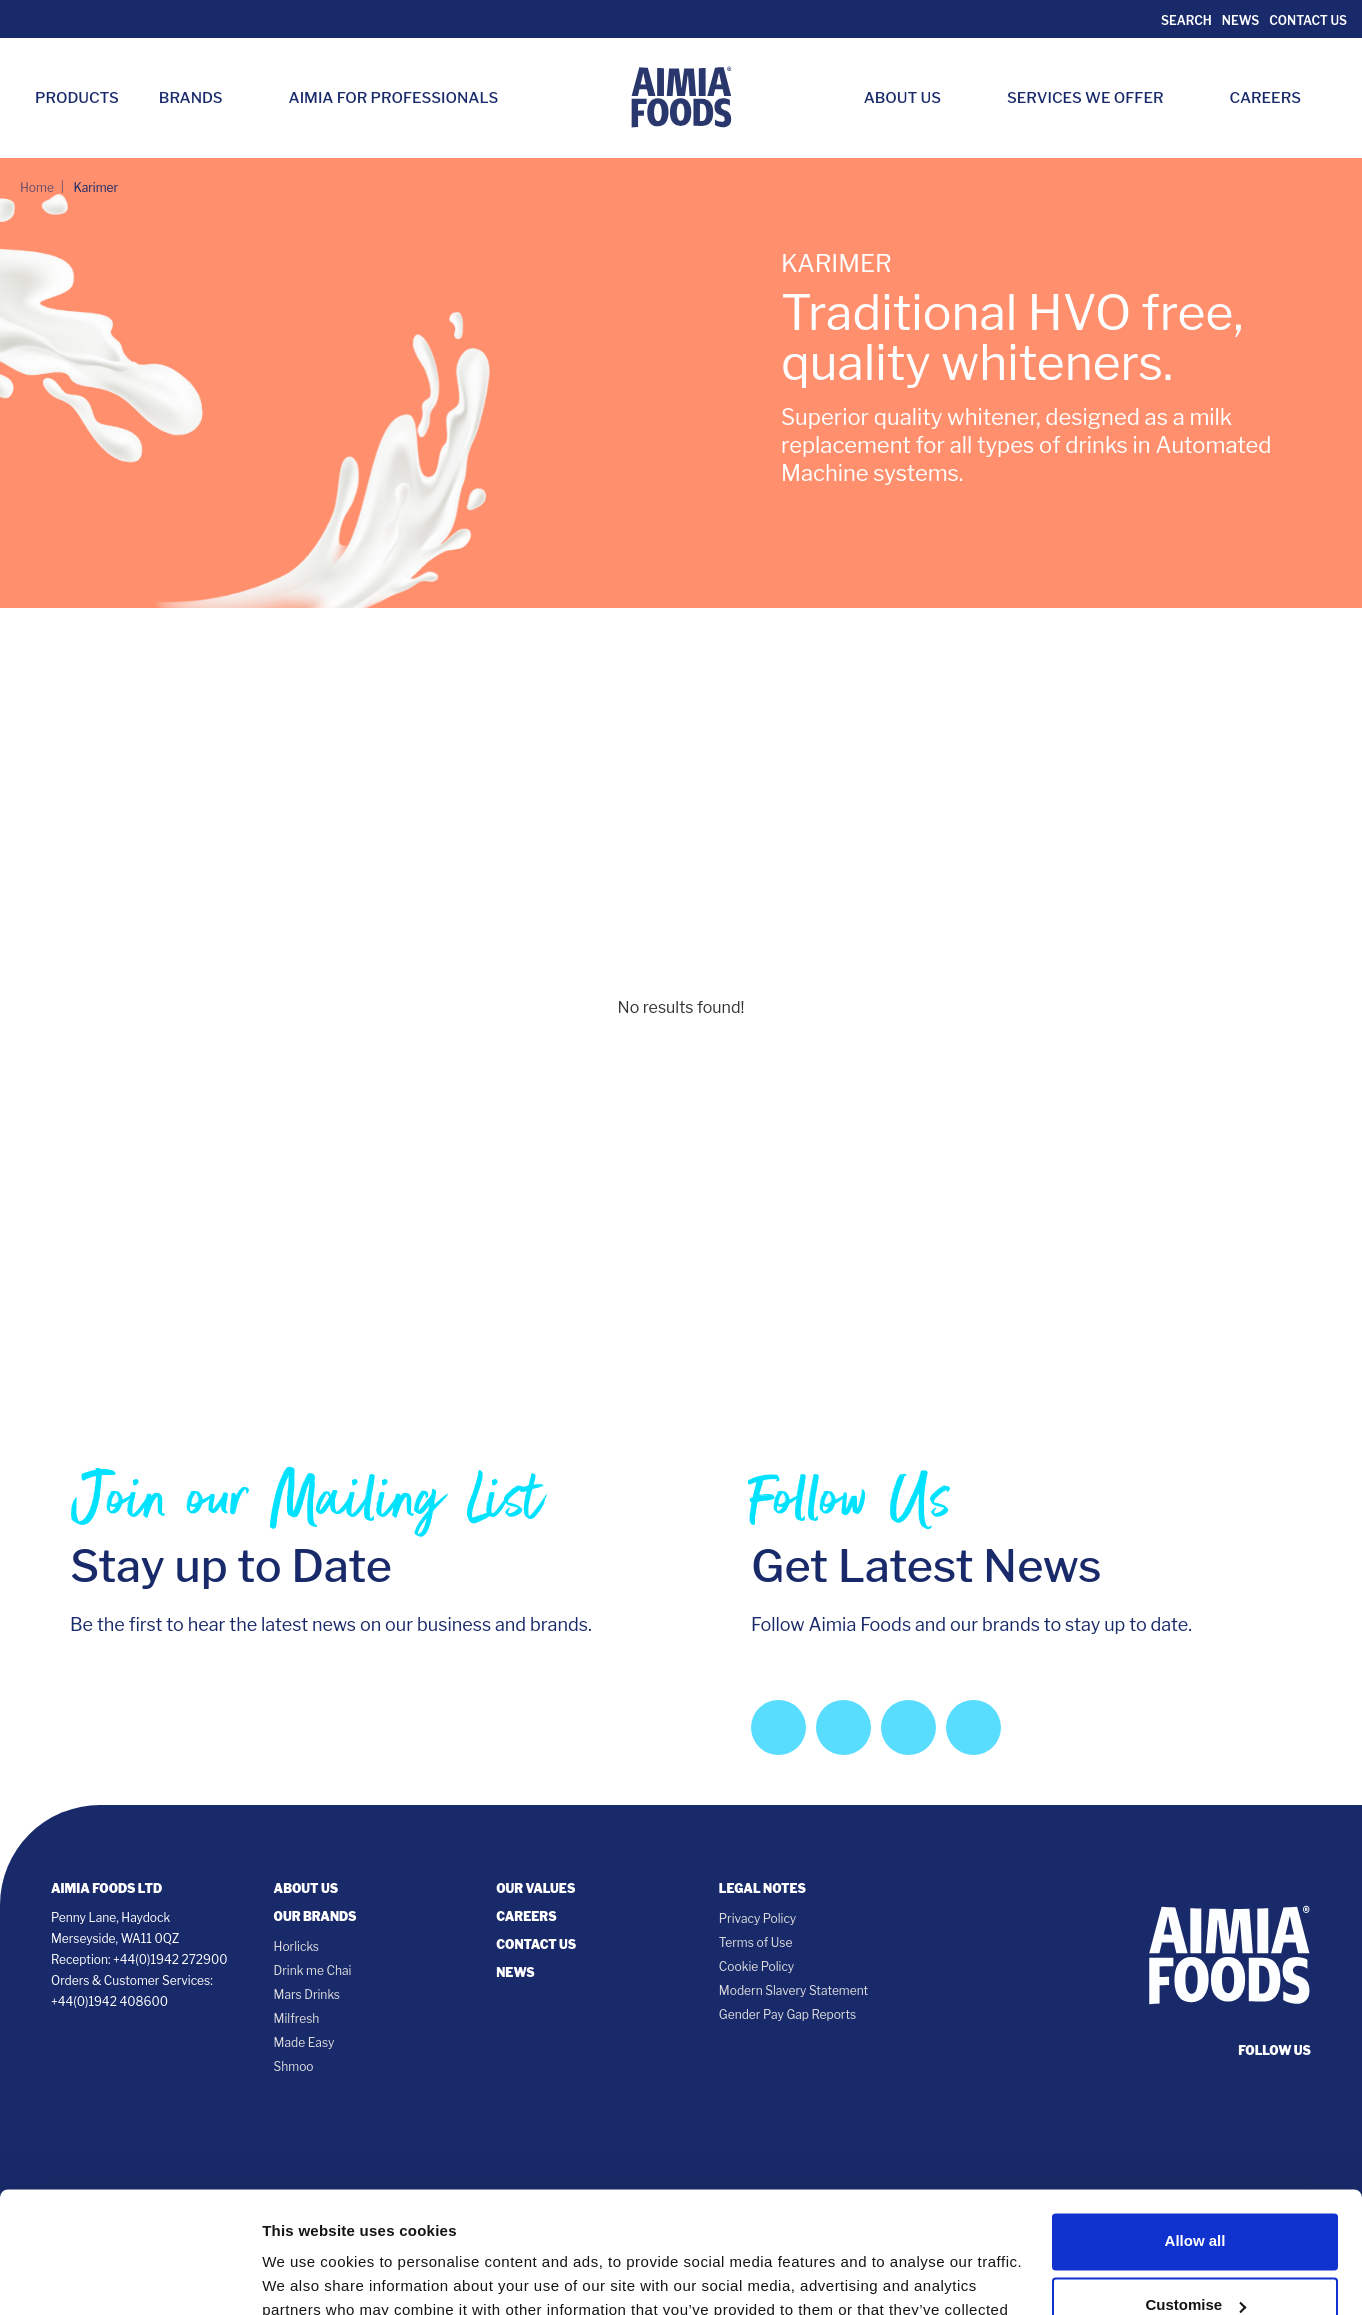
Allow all (1195, 2127)
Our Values (535, 1888)
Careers (1275, 98)
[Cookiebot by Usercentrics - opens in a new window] (129, 2276)
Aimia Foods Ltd (106, 1888)
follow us (1274, 2050)
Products (77, 98)
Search (1184, 20)
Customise (1195, 2191)
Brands (201, 98)
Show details (308, 2275)
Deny (1195, 2255)
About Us (912, 98)
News (1240, 20)
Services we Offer (1095, 98)
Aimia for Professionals (394, 98)
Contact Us (1308, 20)
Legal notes (762, 1888)
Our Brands (315, 1916)
